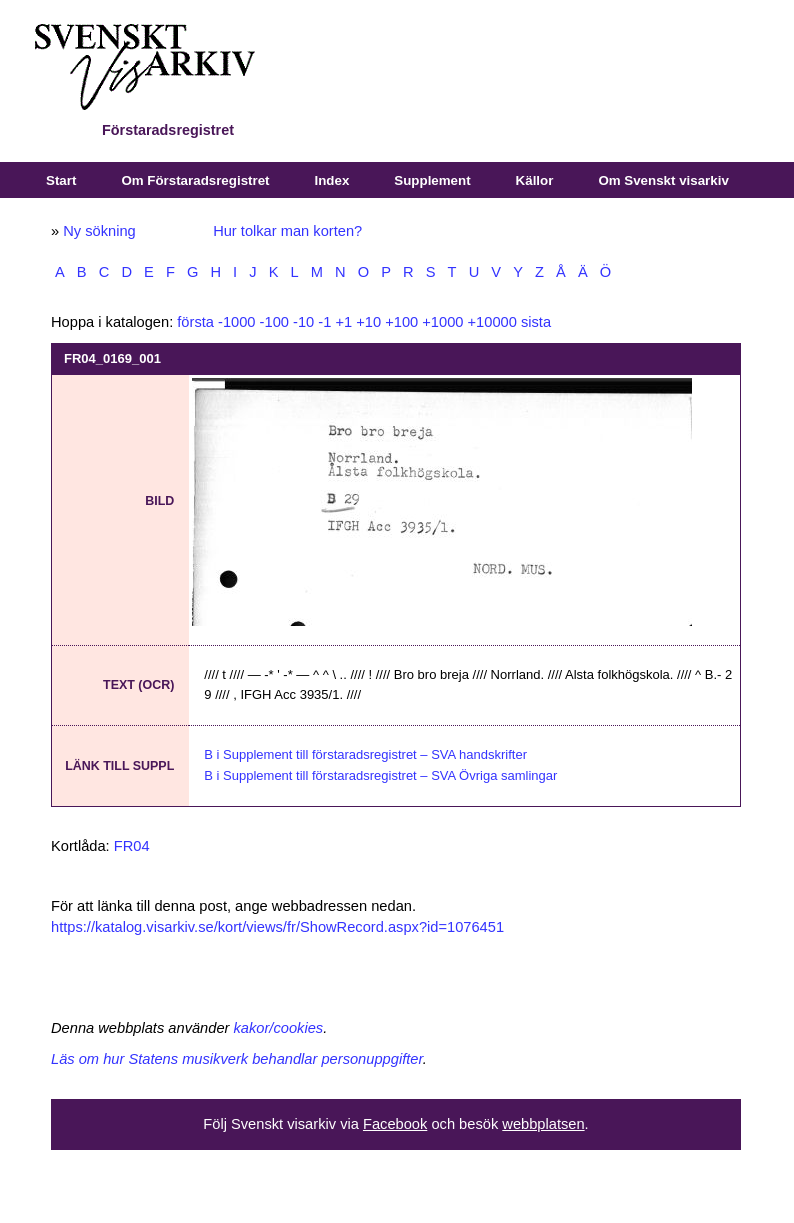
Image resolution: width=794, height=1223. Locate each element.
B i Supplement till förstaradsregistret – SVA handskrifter (365, 754)
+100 (401, 322)
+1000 (442, 322)
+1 (343, 322)
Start (61, 180)
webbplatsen (543, 1124)
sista (536, 322)
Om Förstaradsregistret (195, 180)
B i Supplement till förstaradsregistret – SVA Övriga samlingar (380, 775)
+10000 (492, 322)
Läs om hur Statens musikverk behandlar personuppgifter (237, 1059)
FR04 (132, 846)
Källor (535, 180)
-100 (274, 322)
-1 (324, 322)
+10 (368, 322)
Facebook (395, 1124)
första (195, 322)
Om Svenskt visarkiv (663, 180)
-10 (303, 322)
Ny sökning (99, 231)
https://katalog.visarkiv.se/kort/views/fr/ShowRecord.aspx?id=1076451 (277, 927)
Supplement (432, 180)
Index (332, 180)
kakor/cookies (279, 1028)
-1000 (237, 322)
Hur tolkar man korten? (287, 231)
